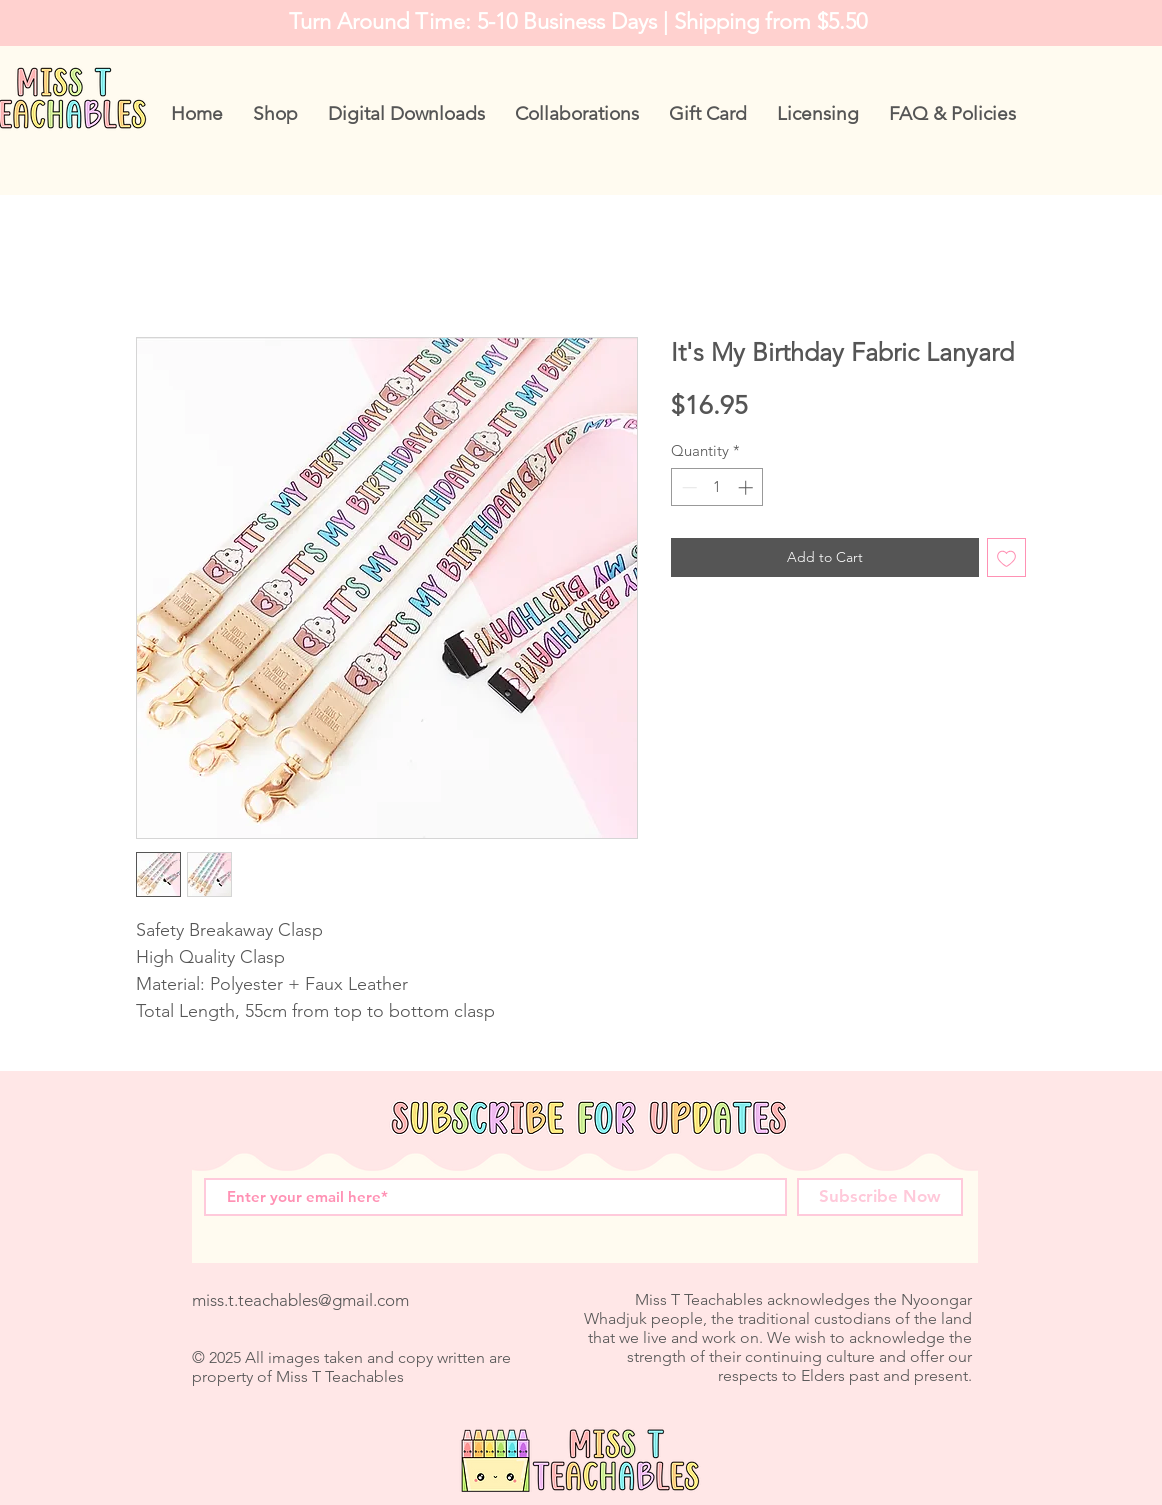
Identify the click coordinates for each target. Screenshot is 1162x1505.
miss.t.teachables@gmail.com (300, 1300)
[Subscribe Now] (880, 1197)
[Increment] (747, 487)
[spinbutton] (717, 487)
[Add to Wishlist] (1006, 557)
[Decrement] (687, 487)
